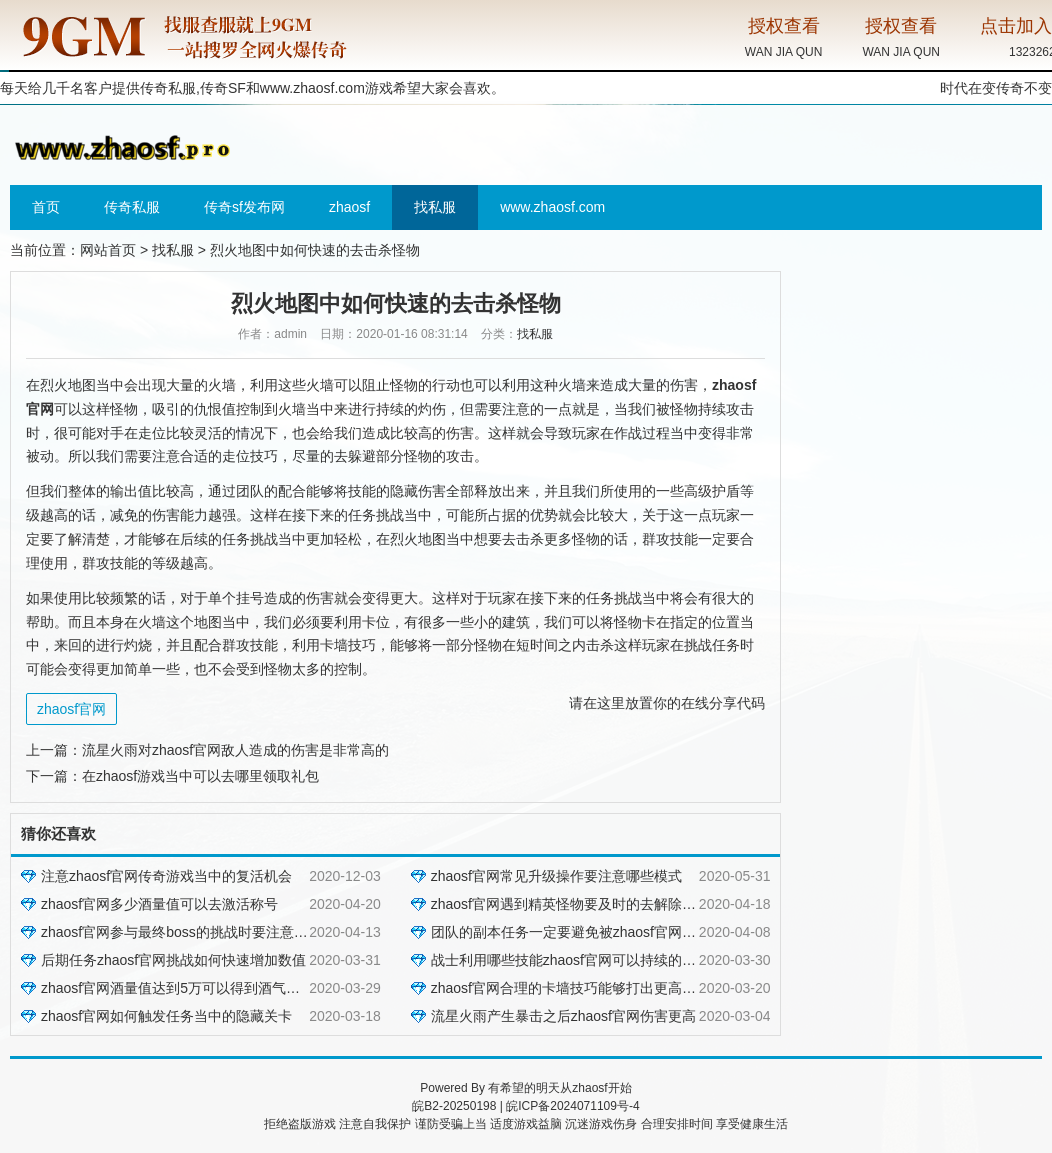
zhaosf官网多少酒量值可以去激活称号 (159, 904)
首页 (46, 207)
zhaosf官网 (71, 709)
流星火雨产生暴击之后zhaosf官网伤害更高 (563, 1016)
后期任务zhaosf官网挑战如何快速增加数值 (173, 960)
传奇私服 (132, 207)
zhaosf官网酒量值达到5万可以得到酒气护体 (177, 988)
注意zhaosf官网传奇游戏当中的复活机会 (166, 876)
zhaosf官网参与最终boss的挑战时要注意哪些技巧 (195, 932)
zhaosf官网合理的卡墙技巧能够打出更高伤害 (570, 988)
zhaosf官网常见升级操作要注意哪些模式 (556, 876)
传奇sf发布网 (244, 207)
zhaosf (349, 207)
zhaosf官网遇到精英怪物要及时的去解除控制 (570, 904)
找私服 (435, 207)
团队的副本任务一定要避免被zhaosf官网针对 (570, 932)
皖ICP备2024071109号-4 (572, 1106)
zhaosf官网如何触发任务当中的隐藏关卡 (166, 1016)
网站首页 (108, 250)
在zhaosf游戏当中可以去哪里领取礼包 (200, 776)
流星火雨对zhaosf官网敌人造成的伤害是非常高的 (235, 750)
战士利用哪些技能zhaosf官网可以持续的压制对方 (584, 960)
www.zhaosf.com (312, 88)
